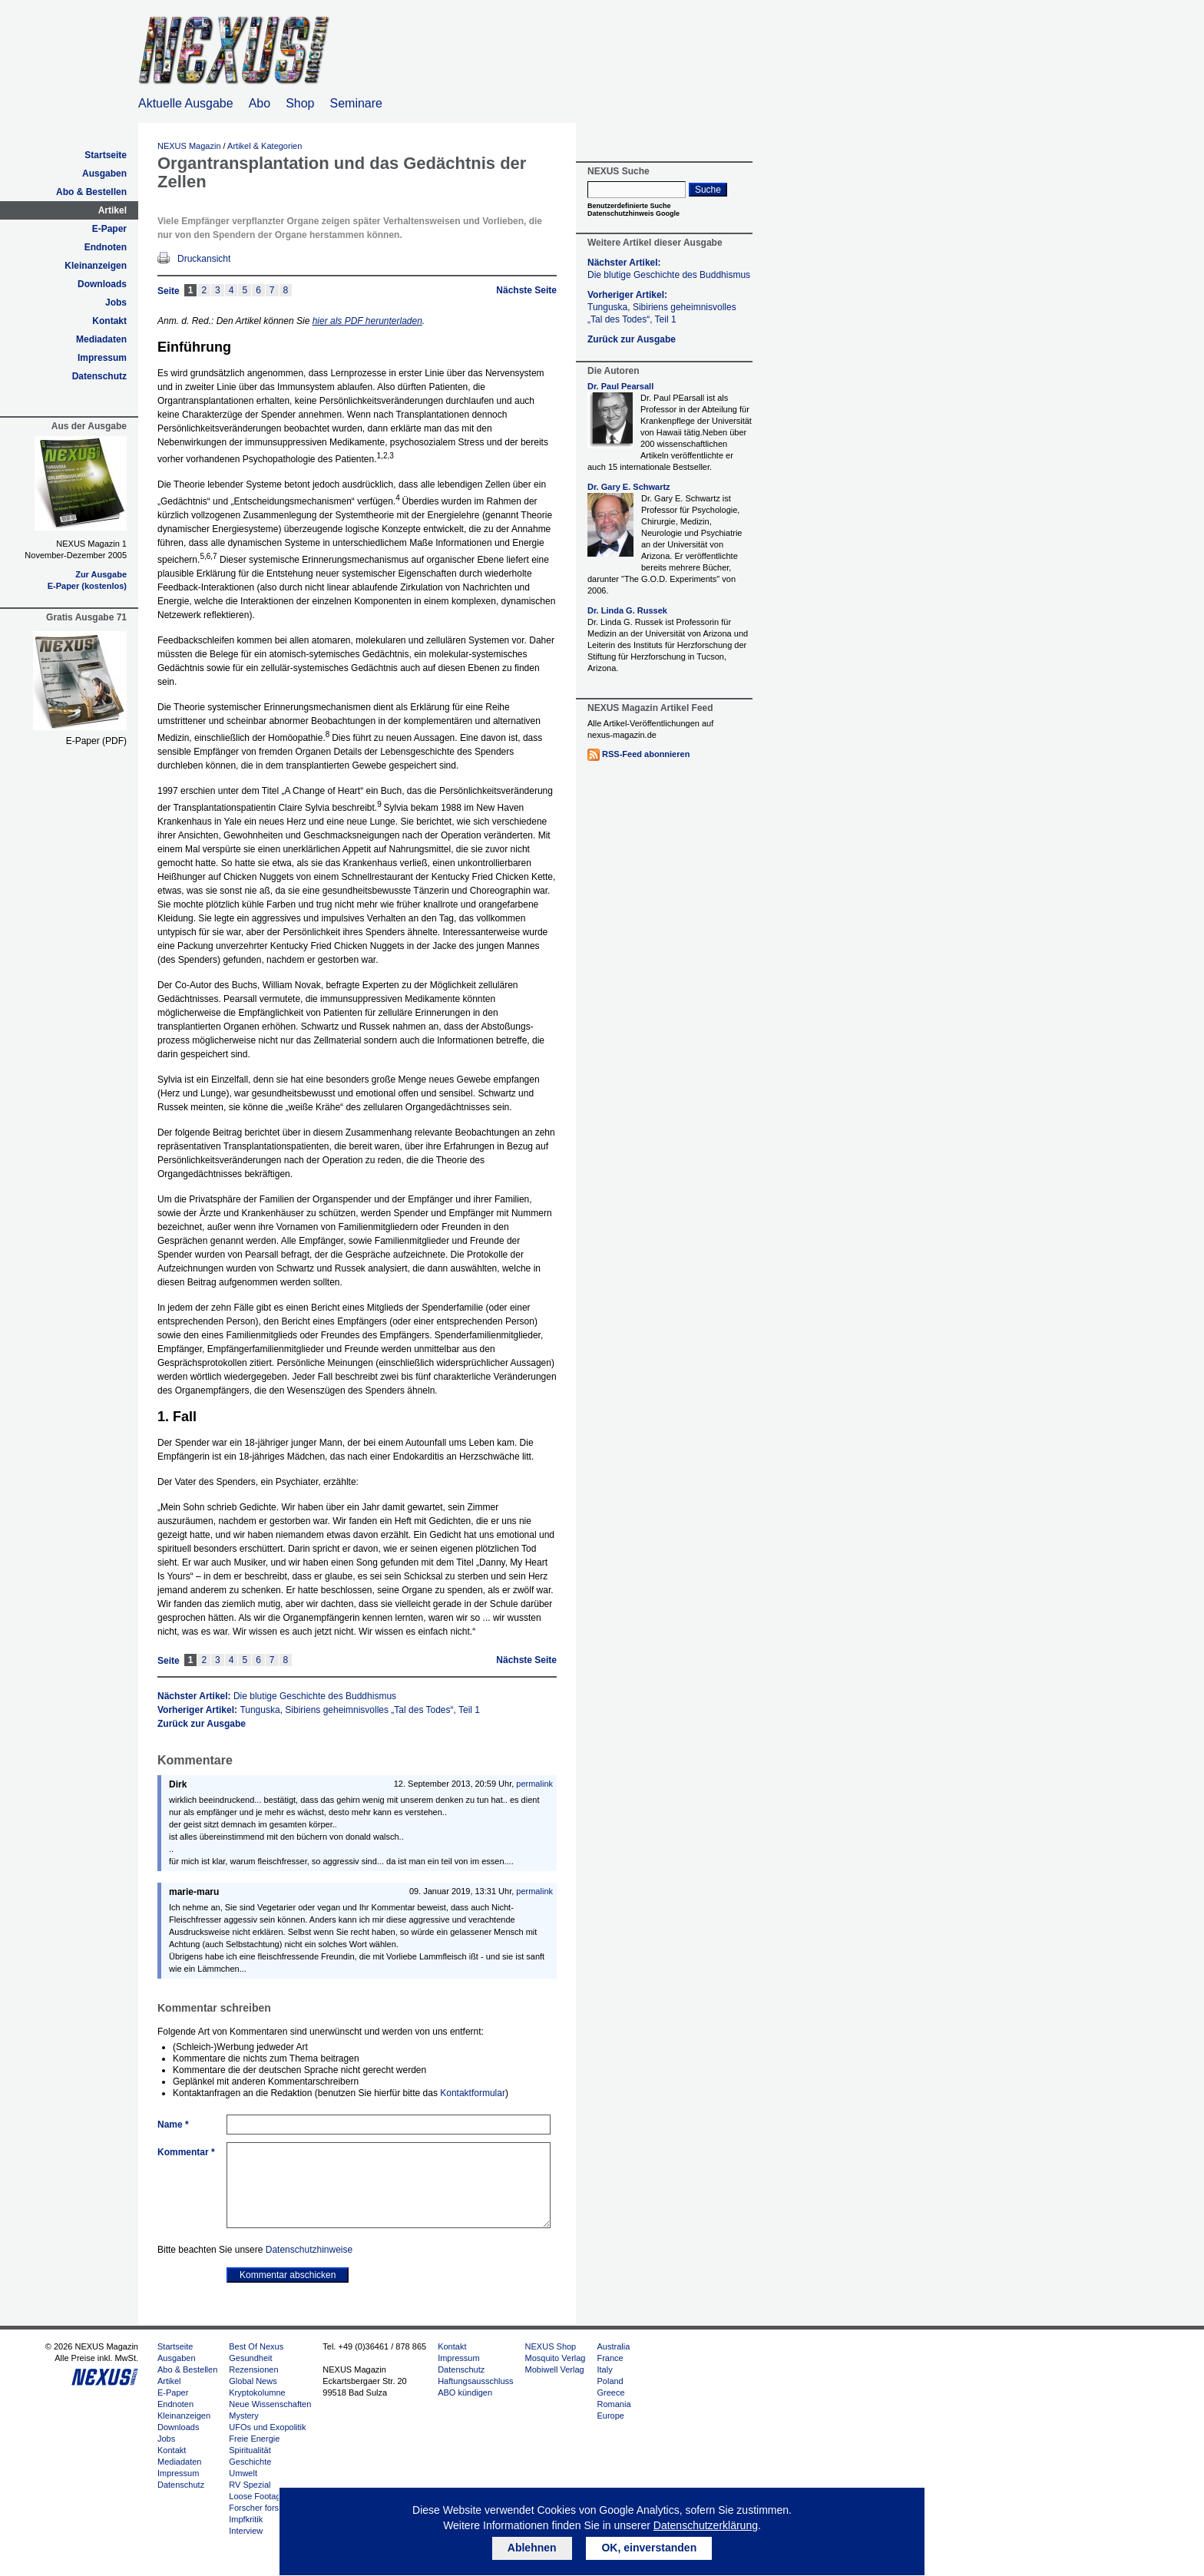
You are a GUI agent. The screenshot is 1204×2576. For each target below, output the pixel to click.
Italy (604, 2369)
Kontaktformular (472, 2093)
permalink (534, 1783)
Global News (252, 2381)
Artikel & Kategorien (264, 145)
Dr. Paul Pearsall (620, 386)
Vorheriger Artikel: (318, 1710)
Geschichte (250, 2461)
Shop (300, 103)
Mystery (244, 2415)
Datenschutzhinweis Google (633, 213)
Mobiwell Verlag (554, 2369)
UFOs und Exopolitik (267, 2427)
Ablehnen (532, 2547)
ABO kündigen (465, 2392)
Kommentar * (186, 2152)
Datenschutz (99, 376)
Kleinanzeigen (95, 265)
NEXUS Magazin (189, 145)
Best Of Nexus (256, 2346)
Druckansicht (203, 258)
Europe (610, 2415)
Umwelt (243, 2473)
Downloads (102, 284)
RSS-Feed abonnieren (646, 754)
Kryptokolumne (257, 2392)
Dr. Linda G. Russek (627, 610)
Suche (708, 189)
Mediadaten (101, 339)
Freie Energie (254, 2438)
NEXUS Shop (551, 2346)
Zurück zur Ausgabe (201, 1723)
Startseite (105, 155)
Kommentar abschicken (288, 2275)
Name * (173, 2124)
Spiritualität (249, 2450)
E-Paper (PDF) (96, 741)
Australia (613, 2346)
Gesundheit (250, 2358)
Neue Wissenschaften (270, 2404)
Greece (610, 2392)
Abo (259, 103)
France (610, 2358)
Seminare (356, 103)
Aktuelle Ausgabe (185, 103)
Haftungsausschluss (475, 2381)
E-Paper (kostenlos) (87, 585)
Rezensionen (253, 2369)
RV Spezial (249, 2484)
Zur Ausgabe (101, 574)
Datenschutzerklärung (705, 2525)
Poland (610, 2381)
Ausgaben (104, 173)
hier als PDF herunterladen (367, 321)
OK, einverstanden (648, 2547)
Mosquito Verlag (555, 2358)
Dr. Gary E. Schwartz (628, 486)
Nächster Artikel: (276, 1696)
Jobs (116, 302)
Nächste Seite (526, 290)
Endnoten (105, 247)
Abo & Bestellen (91, 192)
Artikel (112, 210)
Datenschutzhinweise (309, 2249)
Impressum (102, 357)
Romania (613, 2404)
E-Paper (109, 228)
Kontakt (109, 321)
